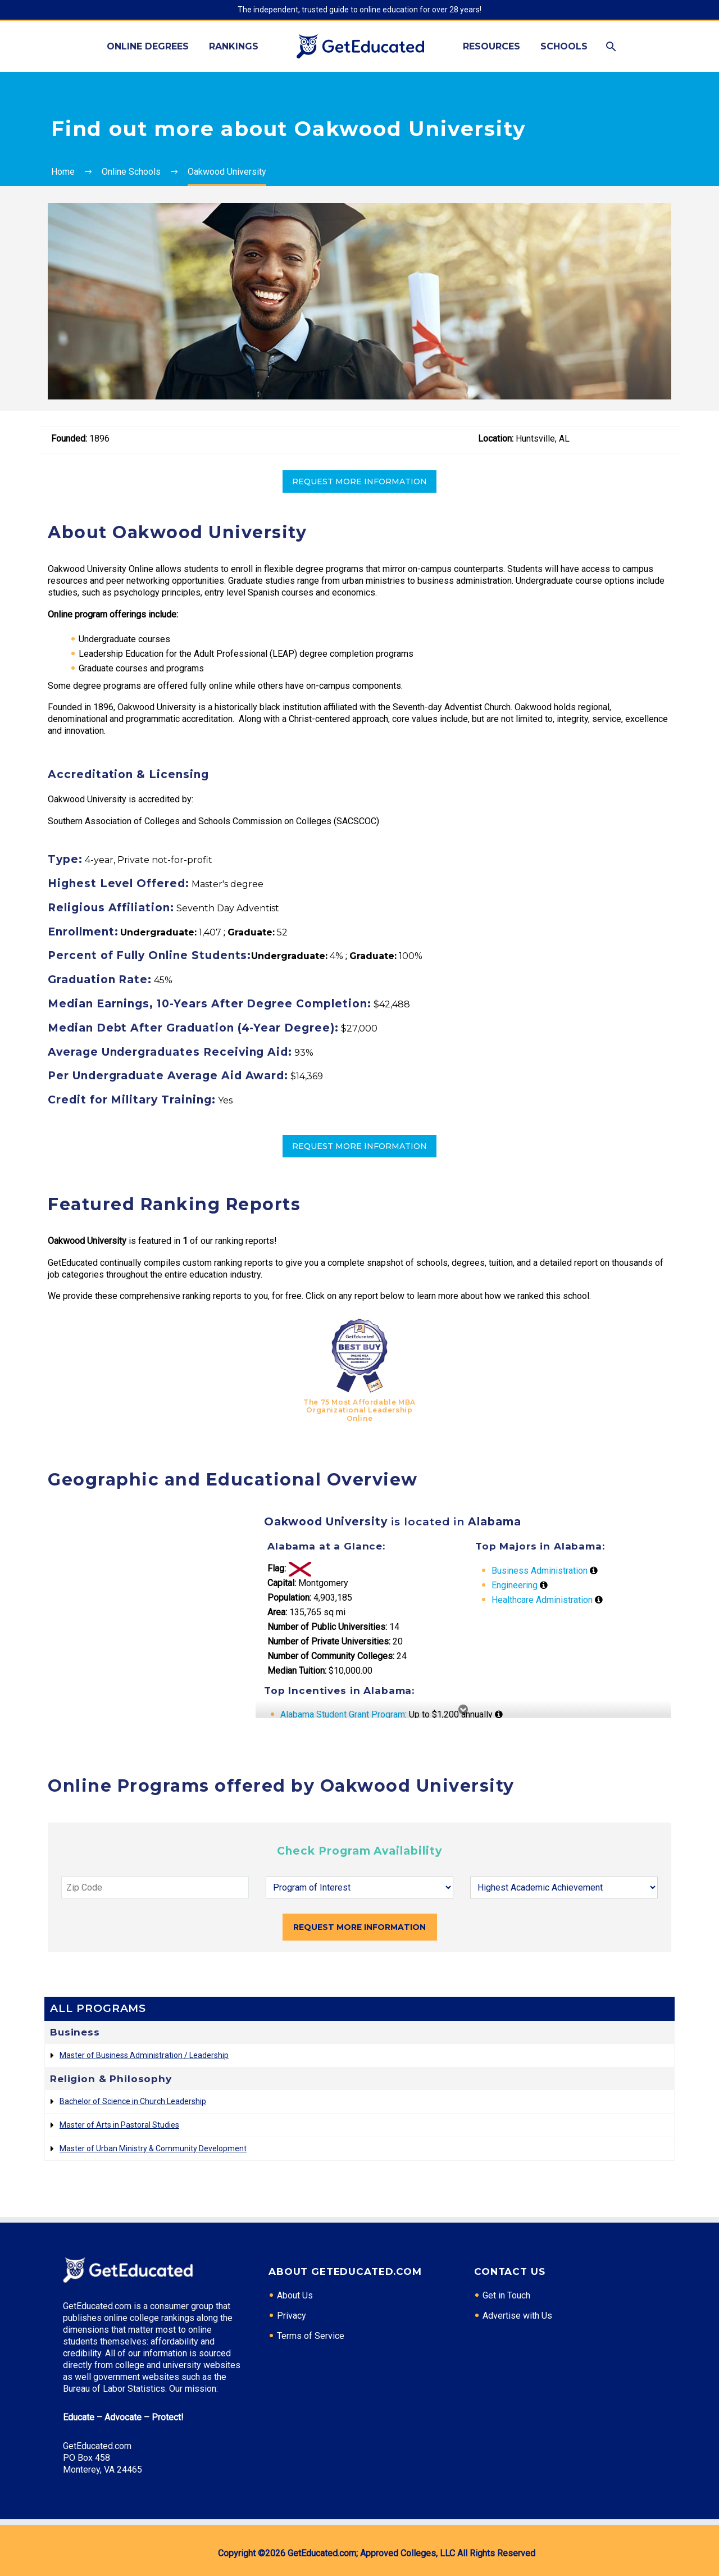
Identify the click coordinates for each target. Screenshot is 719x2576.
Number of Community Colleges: (330, 1656)
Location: (495, 438)
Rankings (233, 46)
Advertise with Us (517, 2315)
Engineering (515, 1585)
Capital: (281, 1583)
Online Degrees (148, 46)
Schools (564, 46)
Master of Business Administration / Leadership (144, 2055)
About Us (295, 2295)
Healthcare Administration (542, 1599)
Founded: (69, 438)
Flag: (276, 1568)
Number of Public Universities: (327, 1626)
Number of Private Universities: (328, 1641)
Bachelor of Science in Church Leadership (133, 2101)
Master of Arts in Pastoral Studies (119, 2124)
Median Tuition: (296, 1670)
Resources (491, 46)
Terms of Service (310, 2335)
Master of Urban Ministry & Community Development (153, 2148)
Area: (277, 1612)
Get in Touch (506, 2295)
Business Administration (540, 1570)
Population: (289, 1597)
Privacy (291, 2315)
